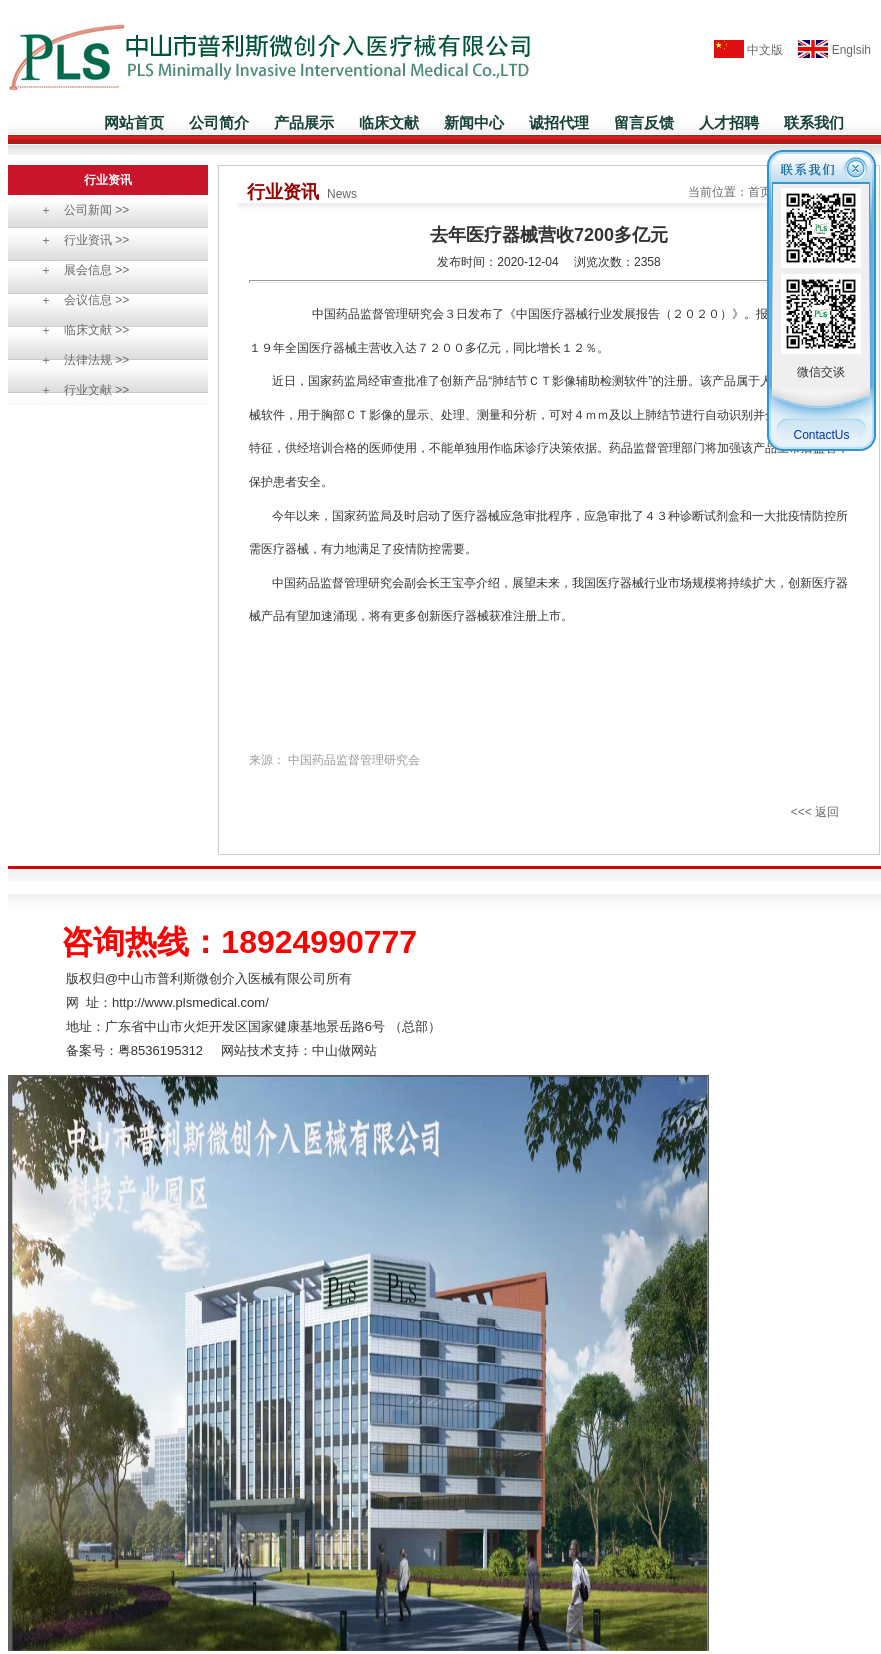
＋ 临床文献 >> (78, 330)
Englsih (828, 50)
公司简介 (219, 122)
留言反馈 (644, 122)
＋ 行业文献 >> (78, 390)
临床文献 (389, 122)
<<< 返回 (815, 812)
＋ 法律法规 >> (78, 360)
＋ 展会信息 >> (78, 270)
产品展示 (304, 122)
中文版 (748, 50)
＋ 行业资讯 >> (78, 240)
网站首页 (134, 122)
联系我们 (814, 122)
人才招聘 (729, 122)
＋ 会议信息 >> (78, 300)
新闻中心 (474, 122)
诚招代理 (559, 122)
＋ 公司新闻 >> (78, 210)
